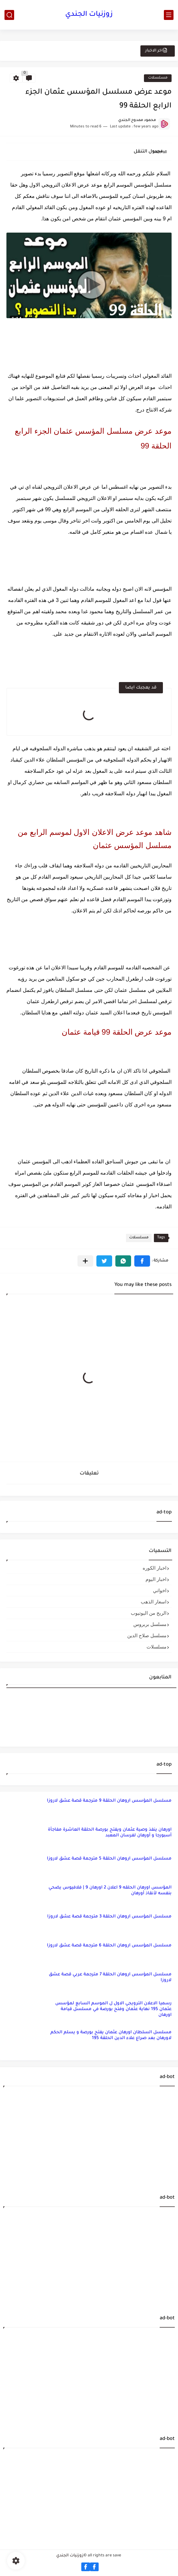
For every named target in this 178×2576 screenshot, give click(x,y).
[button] (142, 1261)
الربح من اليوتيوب (148, 1613)
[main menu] (169, 15)
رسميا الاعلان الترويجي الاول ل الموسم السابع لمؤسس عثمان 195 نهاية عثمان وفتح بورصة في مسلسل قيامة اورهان (113, 2009)
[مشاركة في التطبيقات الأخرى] (85, 1261)
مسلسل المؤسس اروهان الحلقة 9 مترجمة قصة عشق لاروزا (109, 1800)
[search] (9, 15)
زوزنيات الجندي (89, 15)
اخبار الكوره (154, 1568)
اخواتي (159, 1590)
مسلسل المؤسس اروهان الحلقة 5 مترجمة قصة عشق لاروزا (109, 1858)
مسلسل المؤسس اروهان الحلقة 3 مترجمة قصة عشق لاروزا (109, 1916)
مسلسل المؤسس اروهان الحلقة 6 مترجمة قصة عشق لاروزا (109, 1945)
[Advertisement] (89, 2136)
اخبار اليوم (156, 1579)
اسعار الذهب (153, 1601)
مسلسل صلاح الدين (146, 1635)
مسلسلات (157, 78)
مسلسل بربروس (149, 1624)
